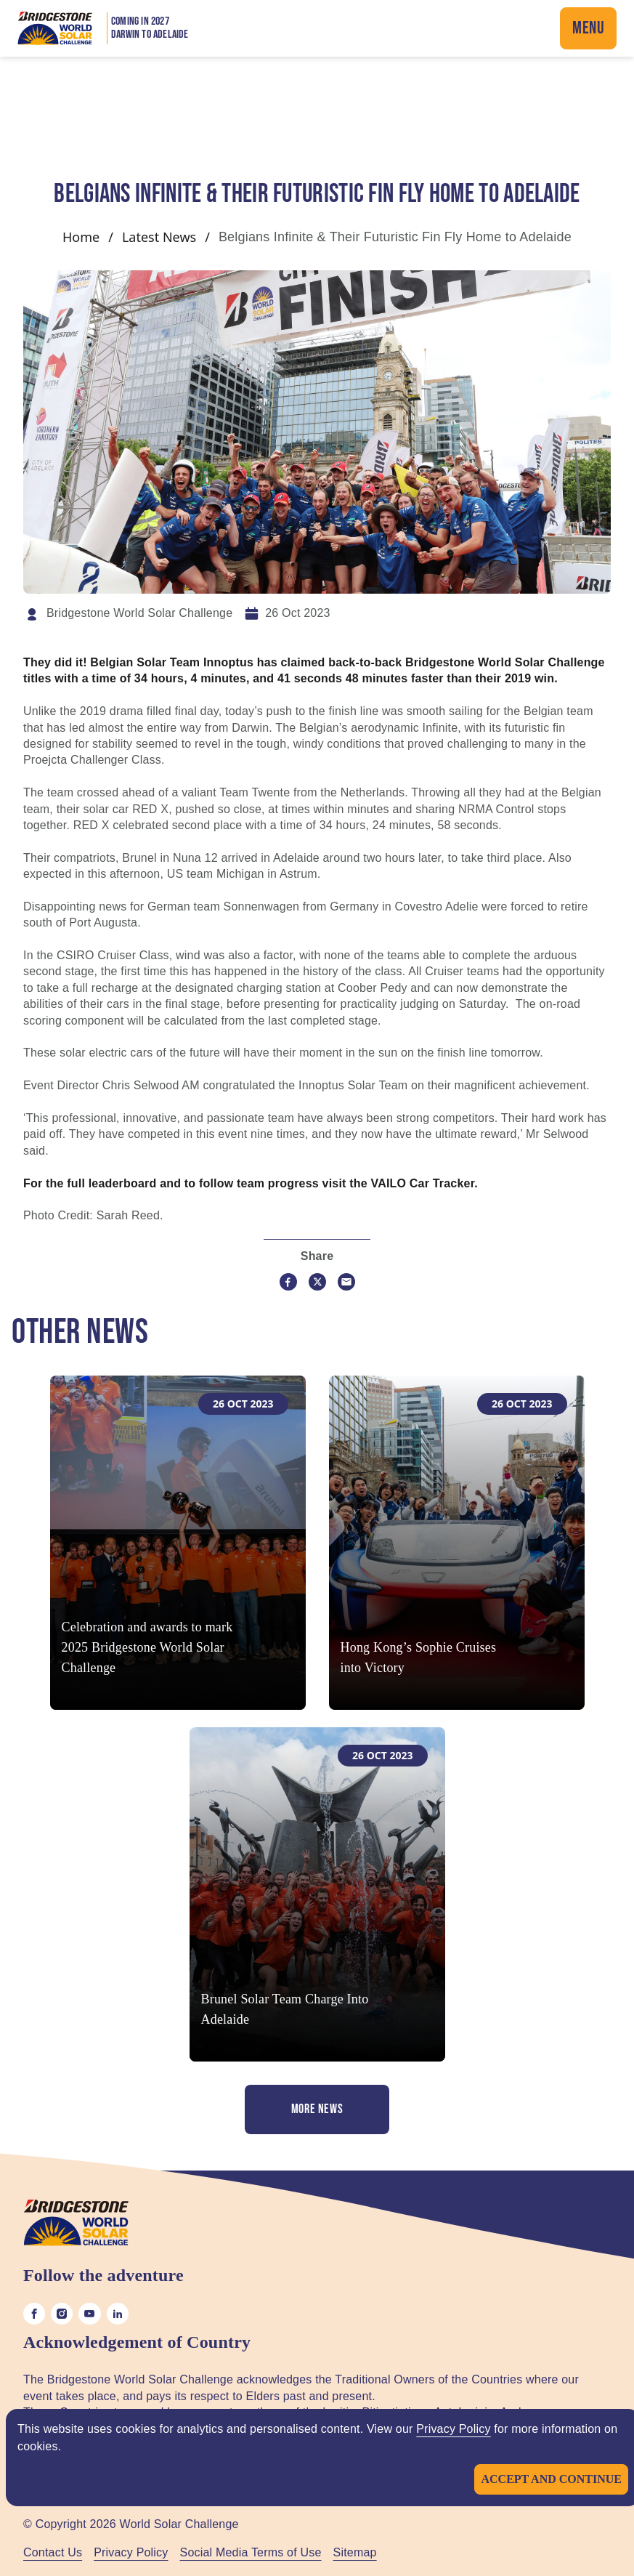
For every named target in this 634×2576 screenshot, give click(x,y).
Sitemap (355, 2552)
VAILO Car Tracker (422, 1183)
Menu (588, 28)
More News (317, 2109)
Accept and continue (551, 2479)
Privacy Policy (453, 2429)
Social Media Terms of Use (251, 2552)
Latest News (159, 237)
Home (80, 237)
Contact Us (52, 2552)
